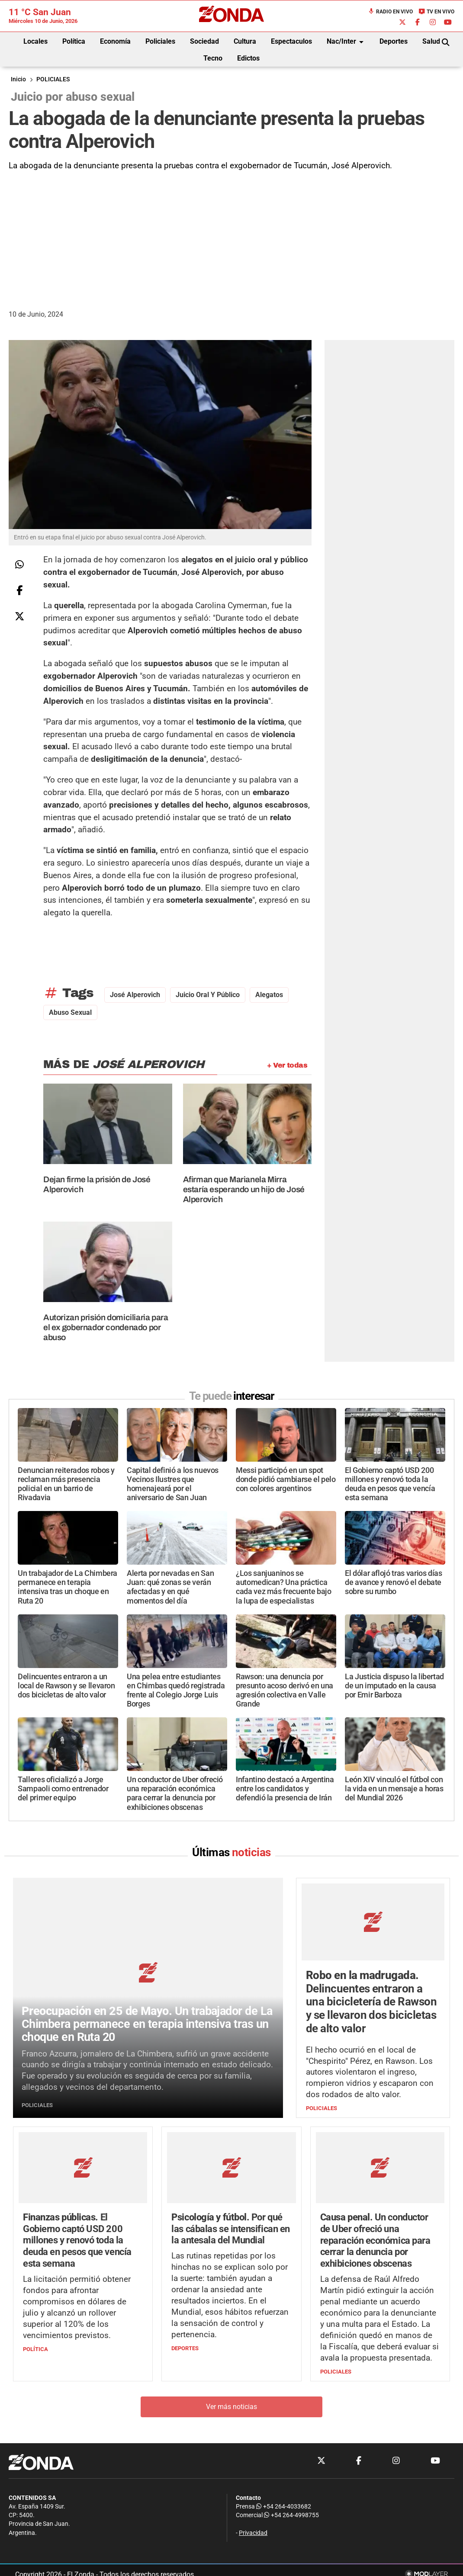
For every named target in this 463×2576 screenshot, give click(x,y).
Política (73, 41)
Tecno (212, 58)
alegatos (269, 995)
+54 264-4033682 (283, 2507)
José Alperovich (135, 995)
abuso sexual (70, 1012)
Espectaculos (291, 41)
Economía (115, 41)
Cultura (245, 41)
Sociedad (204, 41)
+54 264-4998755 (291, 2515)
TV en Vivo (436, 12)
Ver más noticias (231, 2407)
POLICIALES (53, 79)
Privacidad (253, 2533)
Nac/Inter (347, 42)
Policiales (160, 41)
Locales (35, 41)
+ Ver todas (287, 1065)
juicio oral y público (208, 995)
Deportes (393, 41)
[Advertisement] (231, 237)
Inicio (18, 79)
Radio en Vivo (390, 12)
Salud (431, 41)
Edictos (248, 58)
